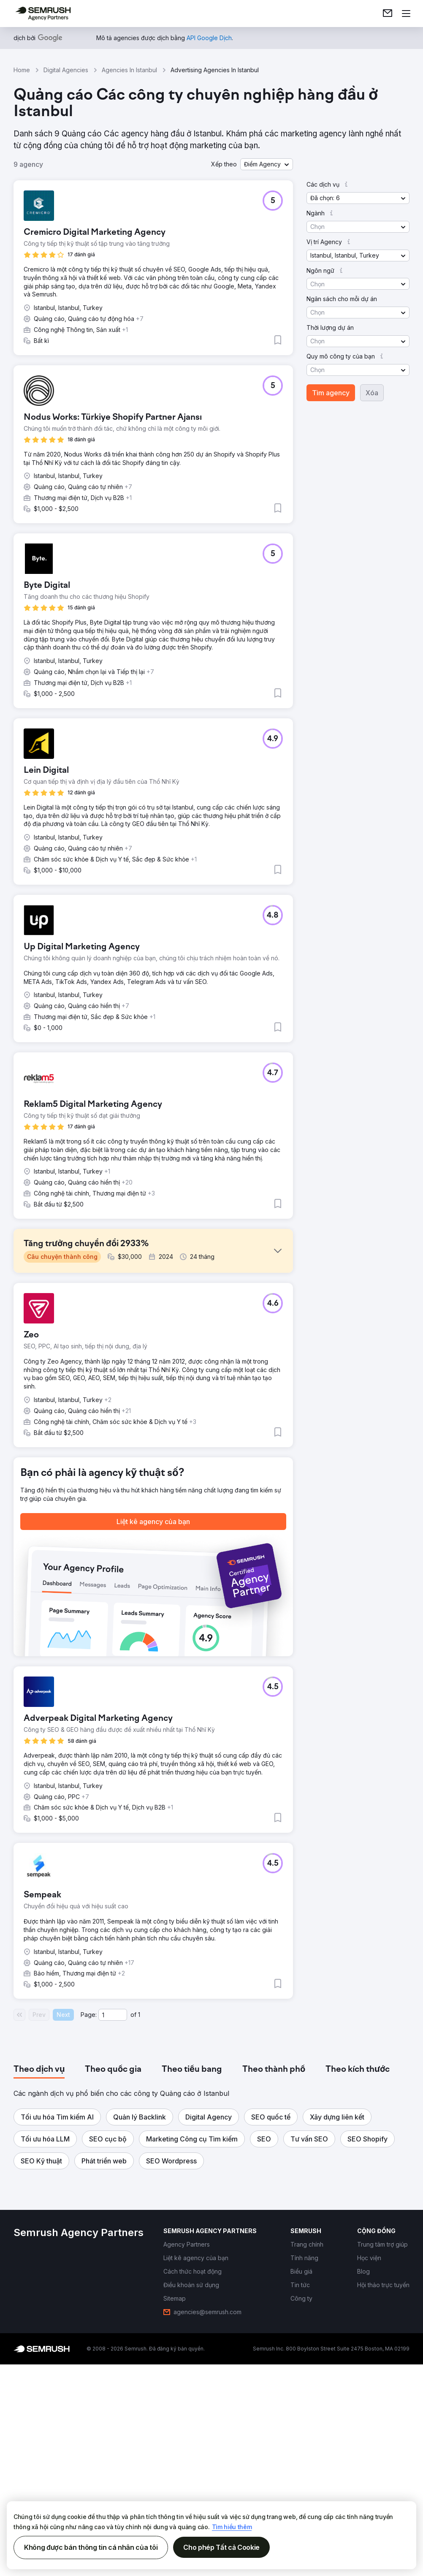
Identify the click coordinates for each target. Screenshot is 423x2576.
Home (22, 69)
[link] (387, 13)
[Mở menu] (406, 13)
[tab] (39, 2296)
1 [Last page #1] (139, 2241)
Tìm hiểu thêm (232, 2526)
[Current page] (113, 2241)
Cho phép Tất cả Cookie (221, 2547)
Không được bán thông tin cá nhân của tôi (90, 2547)
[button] (266, 164)
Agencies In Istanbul (129, 69)
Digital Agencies (65, 69)
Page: (89, 2241)
